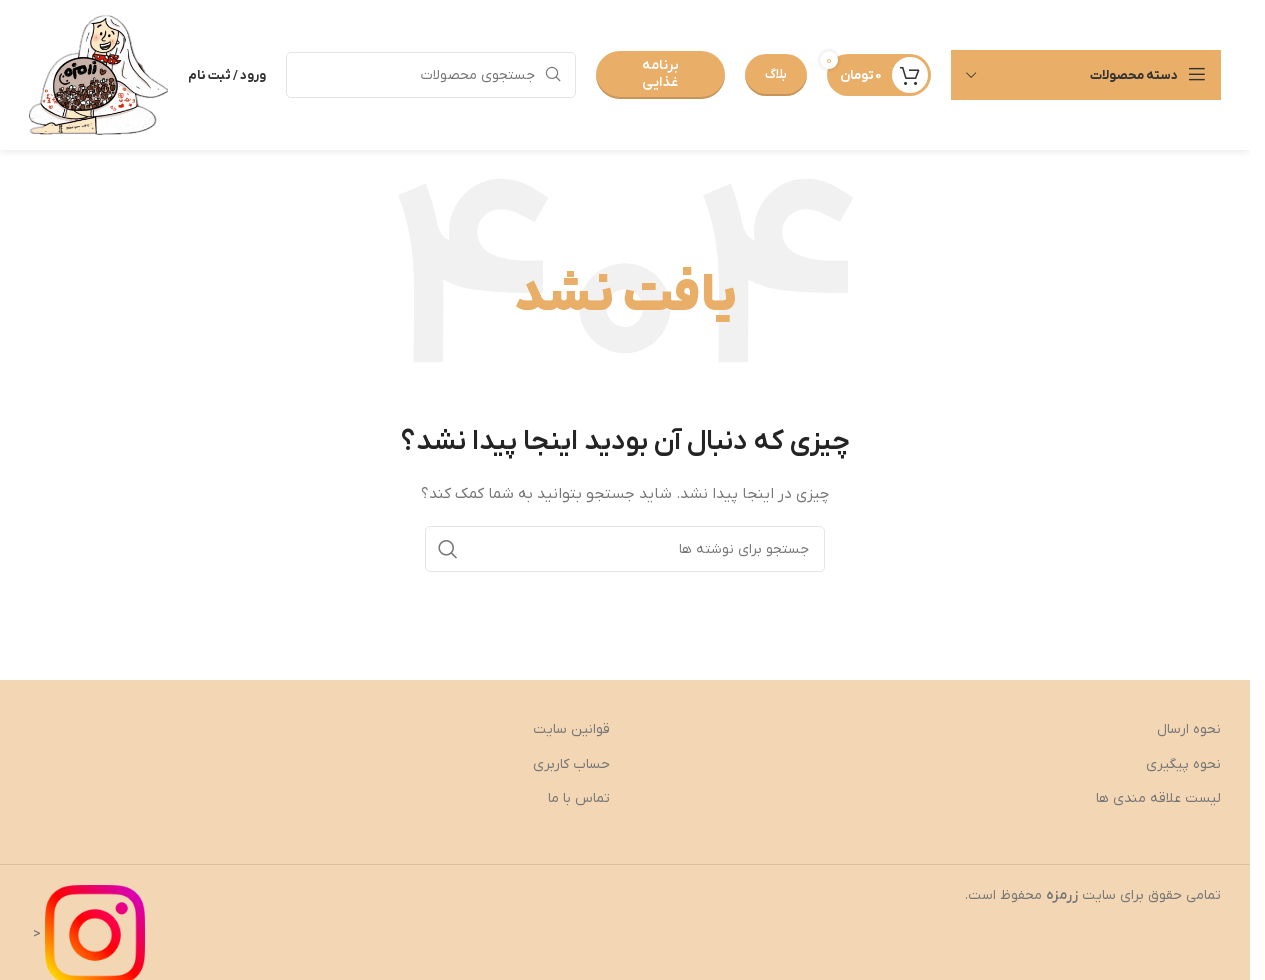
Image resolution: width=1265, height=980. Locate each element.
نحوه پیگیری (1183, 764)
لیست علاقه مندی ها (1158, 798)
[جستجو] (431, 75)
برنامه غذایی (660, 74)
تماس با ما (579, 798)
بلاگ (776, 74)
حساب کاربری (571, 764)
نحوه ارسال (1189, 729)
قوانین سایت (571, 729)
